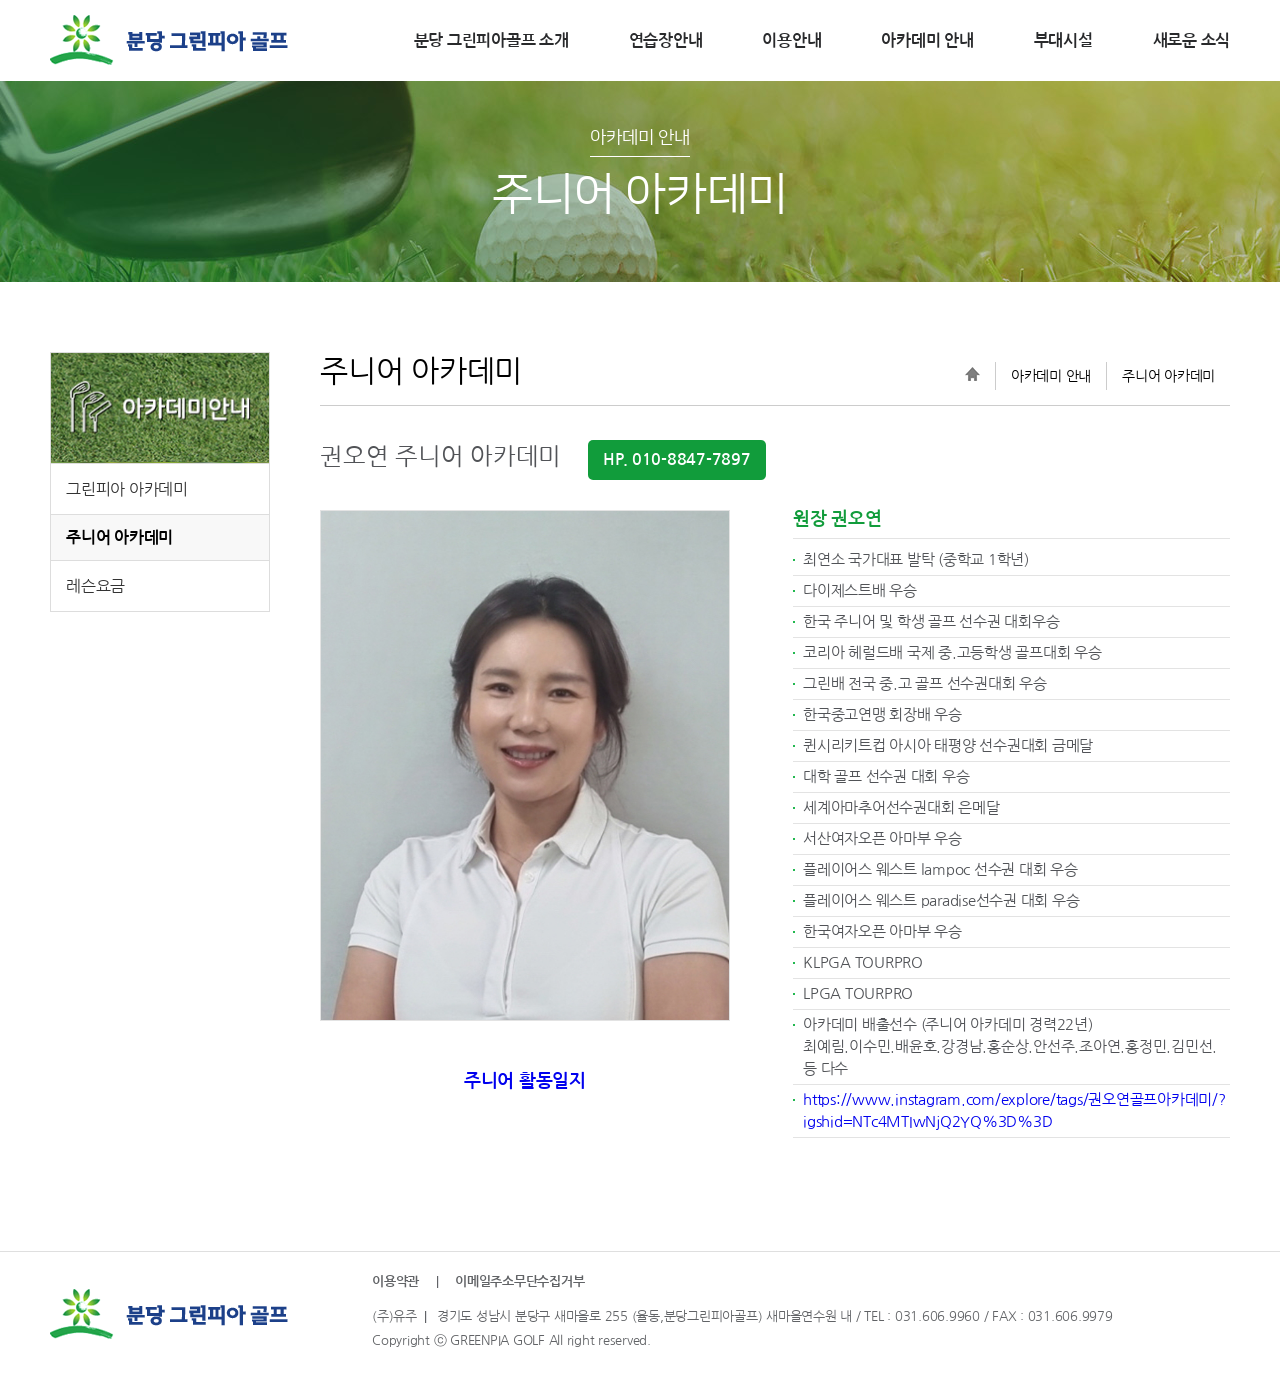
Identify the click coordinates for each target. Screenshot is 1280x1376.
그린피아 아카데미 (127, 489)
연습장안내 (666, 40)
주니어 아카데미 (119, 537)
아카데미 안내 (927, 40)
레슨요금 (95, 586)
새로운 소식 (1192, 40)
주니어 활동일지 (525, 1081)
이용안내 (791, 40)
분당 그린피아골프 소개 (491, 40)
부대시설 (1063, 40)
